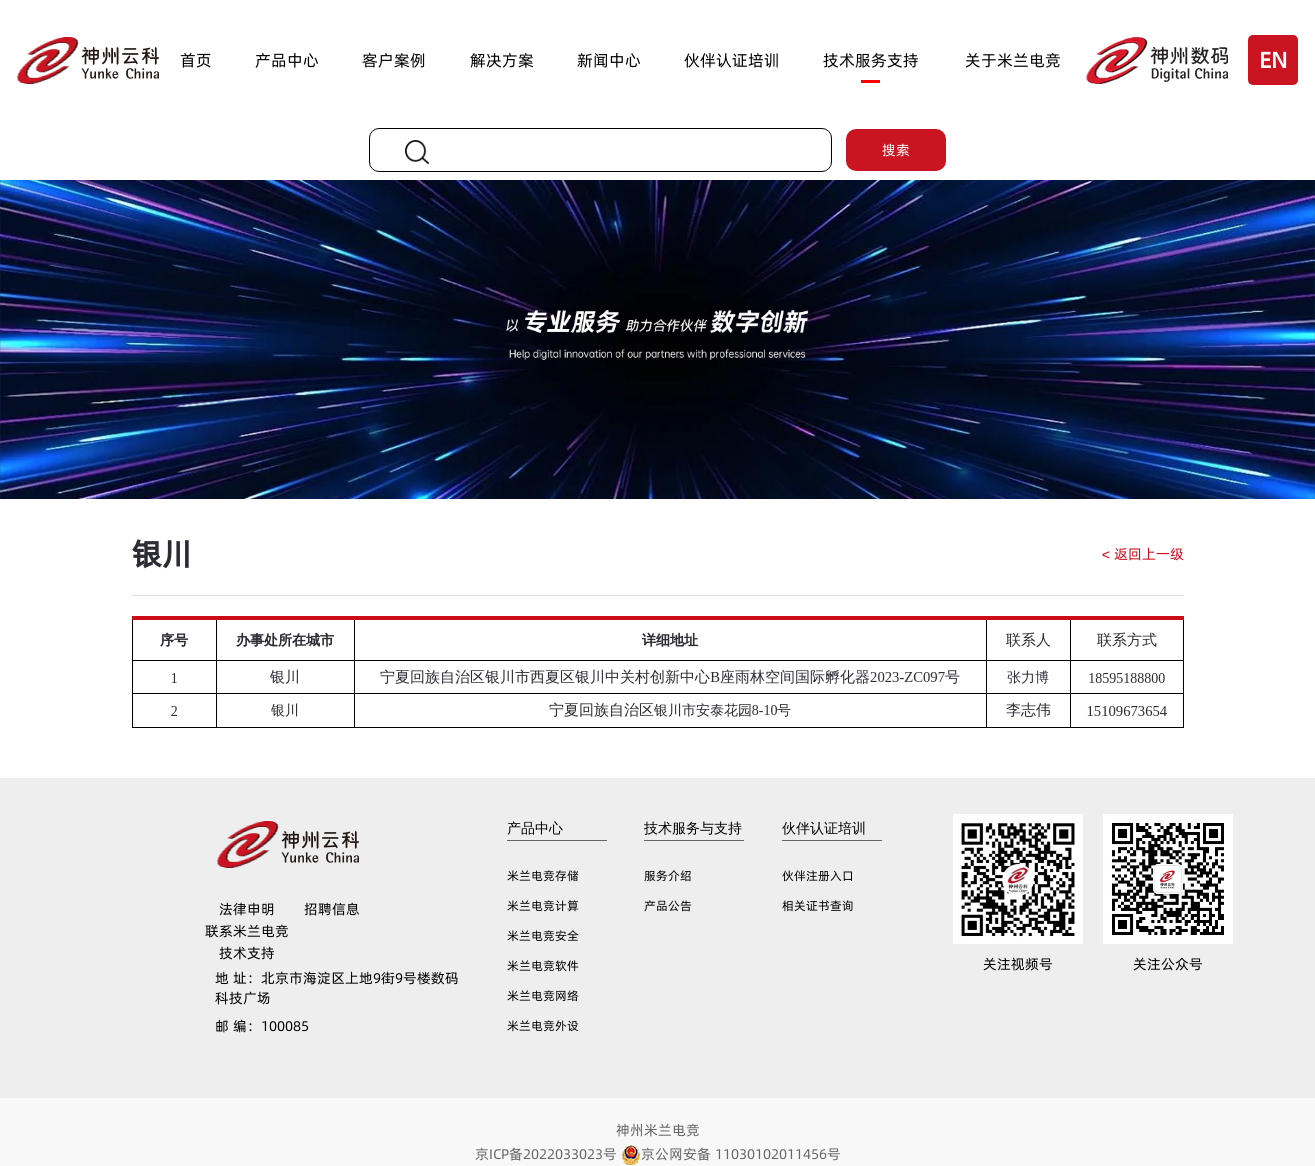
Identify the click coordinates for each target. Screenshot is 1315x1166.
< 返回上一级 (1143, 554)
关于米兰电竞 (1013, 60)
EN (1273, 60)
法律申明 (247, 909)
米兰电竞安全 (543, 935)
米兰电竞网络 (543, 995)
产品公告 (668, 905)
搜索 (896, 150)
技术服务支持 (871, 60)
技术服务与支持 (693, 828)
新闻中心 (609, 60)
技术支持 (247, 953)
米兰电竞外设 (543, 1025)
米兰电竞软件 (543, 965)
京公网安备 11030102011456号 (731, 1154)
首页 (196, 60)
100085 (262, 1026)
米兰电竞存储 (543, 875)
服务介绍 (668, 875)
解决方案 (502, 60)
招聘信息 (332, 909)
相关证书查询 (818, 905)
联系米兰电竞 (247, 931)
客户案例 (394, 60)
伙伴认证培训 (732, 60)
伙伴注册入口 (818, 875)
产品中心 (287, 60)
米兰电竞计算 (543, 905)
